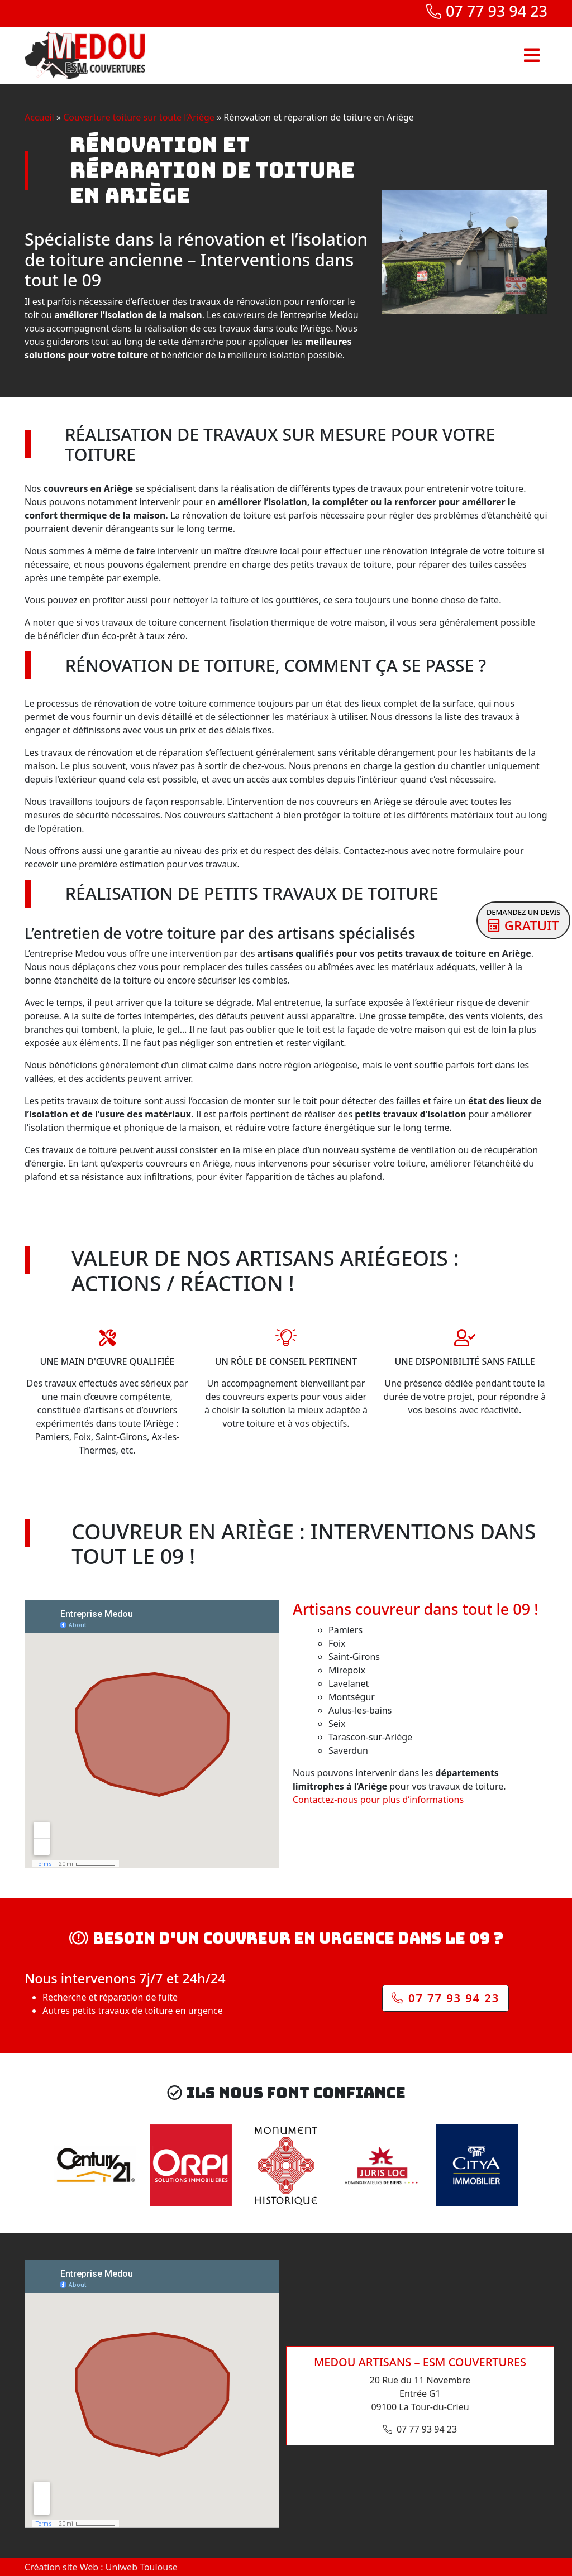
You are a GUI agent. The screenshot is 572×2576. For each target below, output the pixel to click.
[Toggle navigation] (531, 55)
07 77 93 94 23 (486, 11)
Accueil (39, 117)
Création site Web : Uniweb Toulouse (101, 2567)
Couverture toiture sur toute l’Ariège (138, 117)
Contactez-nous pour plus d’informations (378, 1799)
